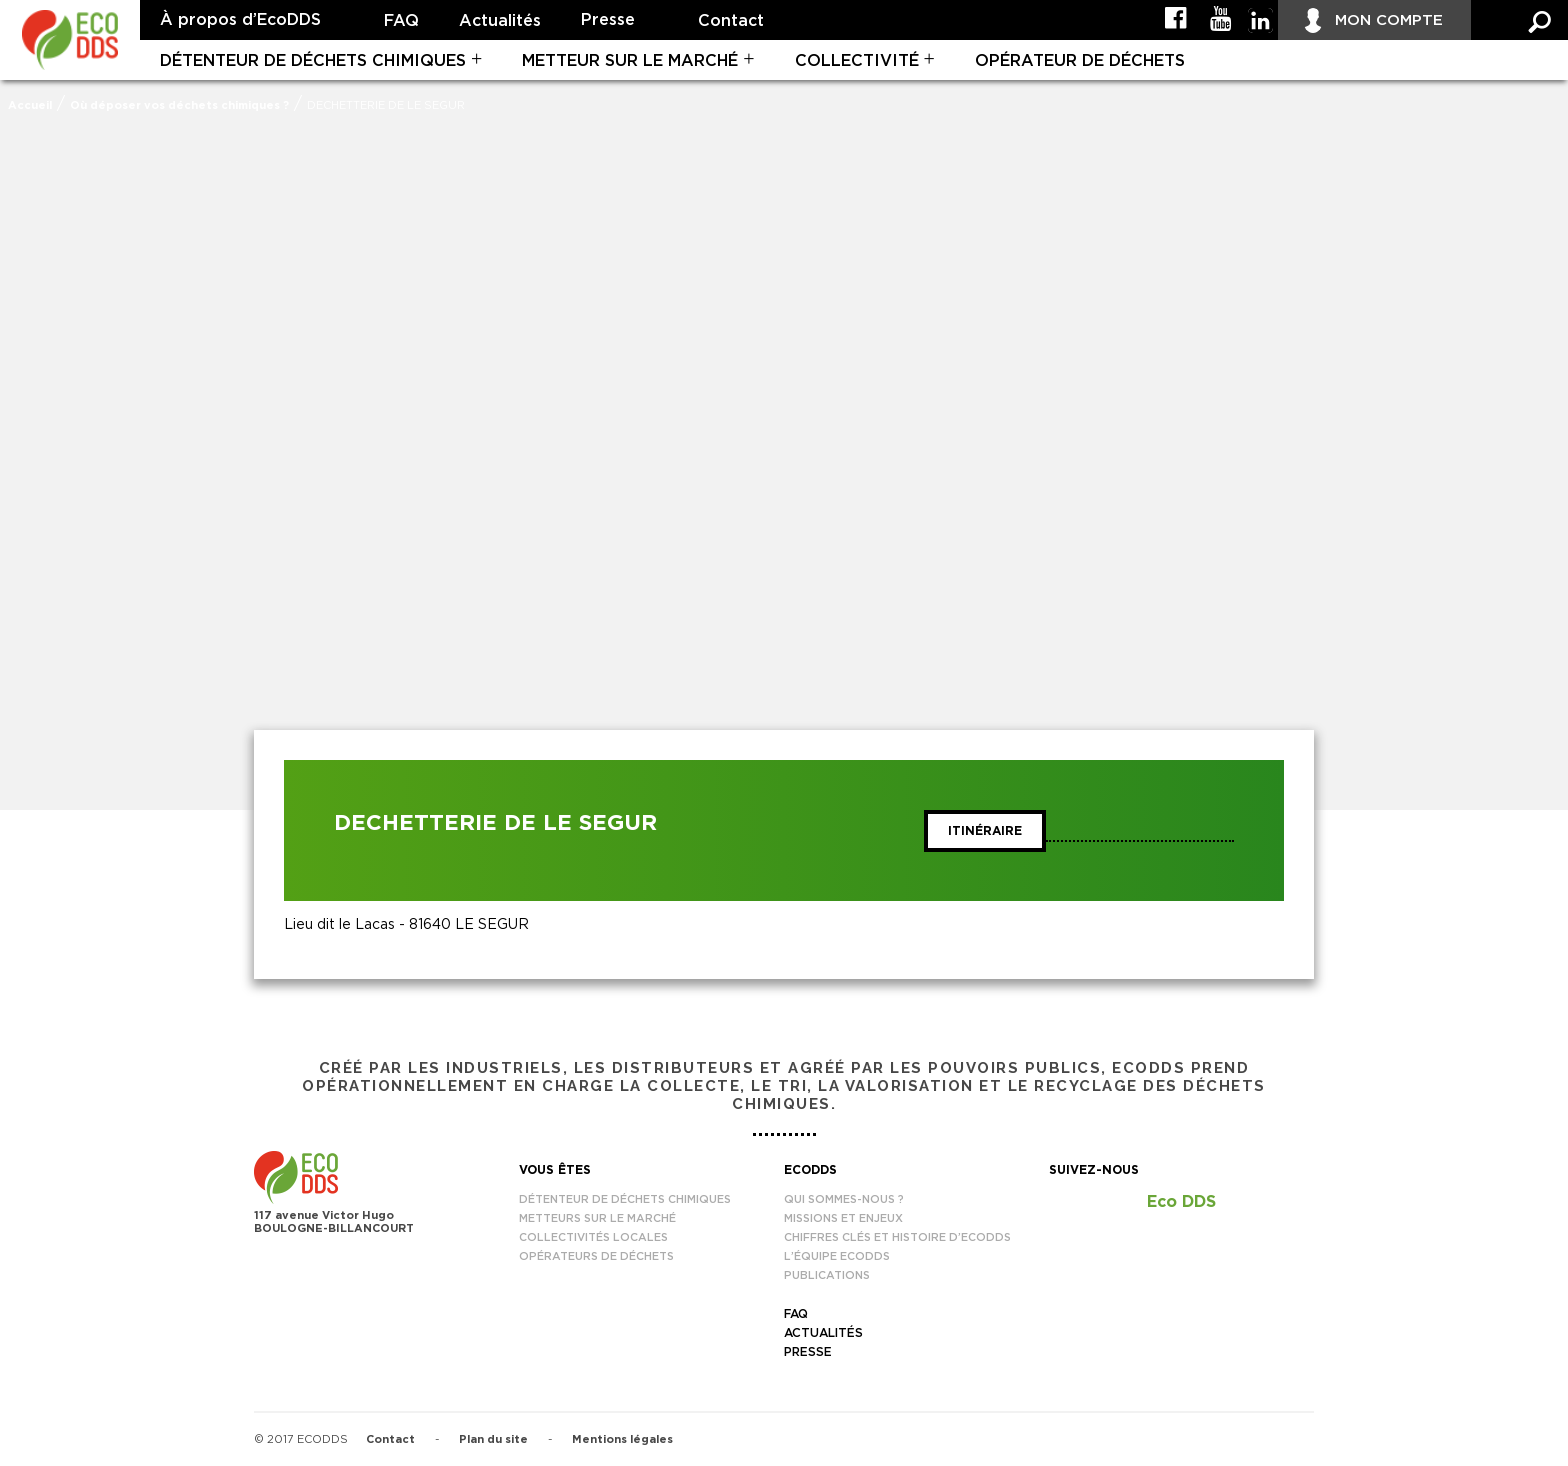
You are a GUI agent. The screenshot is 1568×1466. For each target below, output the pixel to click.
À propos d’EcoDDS (240, 20)
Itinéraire (985, 831)
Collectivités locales (593, 1237)
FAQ (401, 21)
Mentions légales (622, 1439)
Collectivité (857, 61)
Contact (731, 21)
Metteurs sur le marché (597, 1218)
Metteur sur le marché (630, 61)
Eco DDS (1181, 1202)
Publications (827, 1275)
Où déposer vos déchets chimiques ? (179, 105)
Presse (608, 20)
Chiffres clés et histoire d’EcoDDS (897, 1237)
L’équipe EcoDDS (837, 1256)
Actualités (500, 21)
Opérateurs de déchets (596, 1256)
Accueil (30, 105)
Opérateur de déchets (1080, 61)
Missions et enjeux (843, 1218)
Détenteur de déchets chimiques (313, 61)
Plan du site (493, 1439)
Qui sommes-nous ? (844, 1199)
